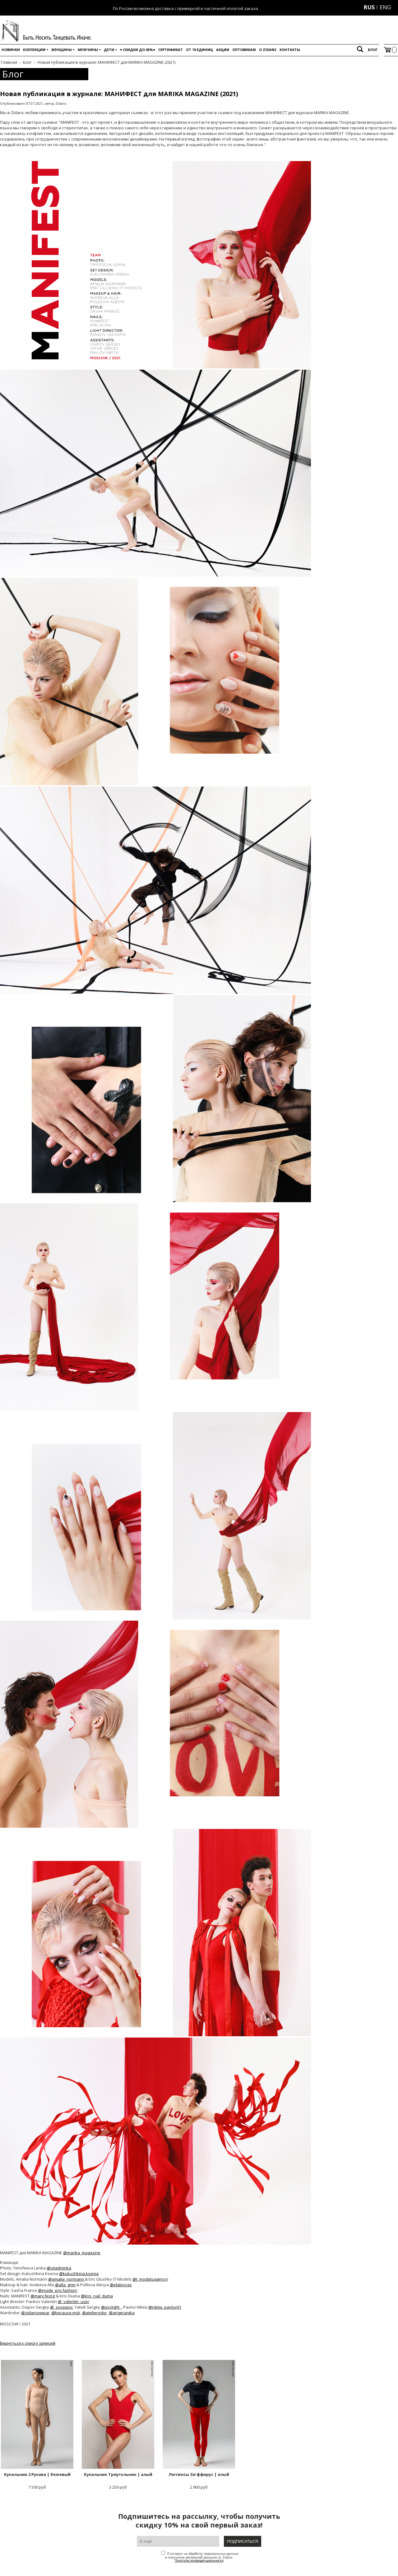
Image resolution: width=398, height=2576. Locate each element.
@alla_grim (65, 2284)
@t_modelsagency (149, 2279)
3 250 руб (118, 2425)
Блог (372, 49)
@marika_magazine (81, 2252)
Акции (222, 49)
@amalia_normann (66, 2279)
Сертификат (170, 49)
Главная (9, 62)
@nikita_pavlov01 (164, 2307)
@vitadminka (59, 2268)
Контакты (290, 49)
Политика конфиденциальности (199, 2560)
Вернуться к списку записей (27, 2343)
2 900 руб (199, 2425)
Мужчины (88, 49)
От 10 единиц (199, 49)
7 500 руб (37, 2425)
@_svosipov (61, 2307)
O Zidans (267, 49)
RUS (369, 7)
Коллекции (34, 49)
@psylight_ (111, 2307)
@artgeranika (122, 2312)
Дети (109, 49)
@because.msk (65, 2312)
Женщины (61, 49)
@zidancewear (35, 2312)
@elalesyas (121, 2284)
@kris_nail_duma (97, 2296)
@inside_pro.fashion (57, 2290)
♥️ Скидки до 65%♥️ (137, 49)
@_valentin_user (73, 2301)
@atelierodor (94, 2312)
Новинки (11, 49)
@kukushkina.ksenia (79, 2273)
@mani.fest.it (42, 2296)
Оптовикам (244, 49)
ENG (385, 7)
